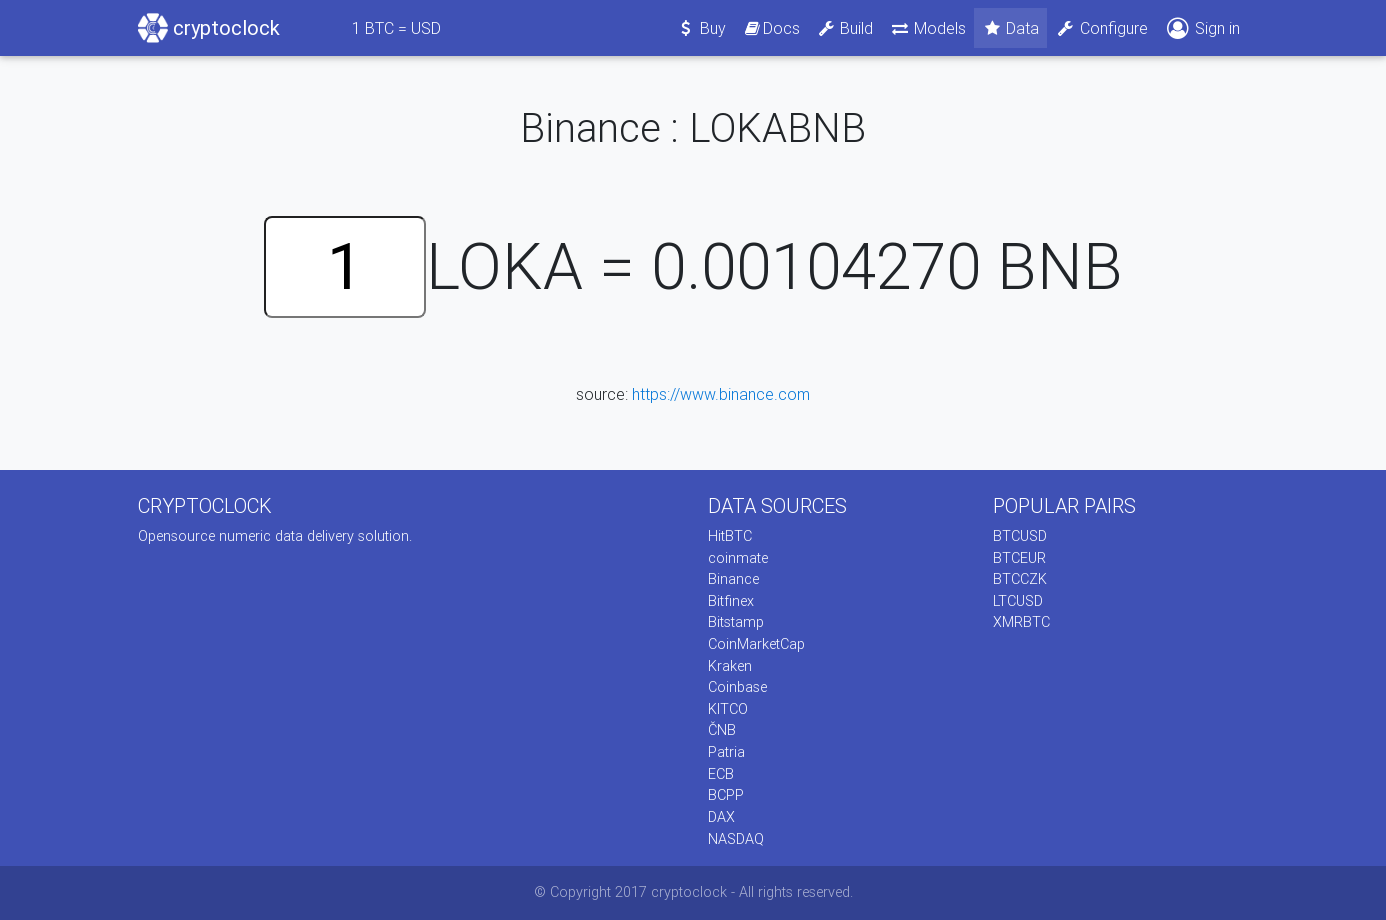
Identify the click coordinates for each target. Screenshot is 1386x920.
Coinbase (737, 687)
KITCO (728, 709)
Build (845, 28)
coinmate (738, 558)
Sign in (1202, 28)
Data (1011, 28)
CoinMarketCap (756, 644)
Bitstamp (736, 622)
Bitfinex (731, 601)
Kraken (730, 666)
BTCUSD (1020, 536)
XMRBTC (1021, 622)
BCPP (726, 795)
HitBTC (730, 536)
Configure (1101, 28)
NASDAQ (736, 839)
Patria (726, 752)
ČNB (722, 730)
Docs (771, 28)
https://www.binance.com (721, 394)
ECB (721, 774)
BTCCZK (1020, 579)
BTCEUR (1019, 558)
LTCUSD (1018, 601)
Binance (733, 579)
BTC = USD (396, 28)
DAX (721, 817)
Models (927, 28)
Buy (701, 28)
